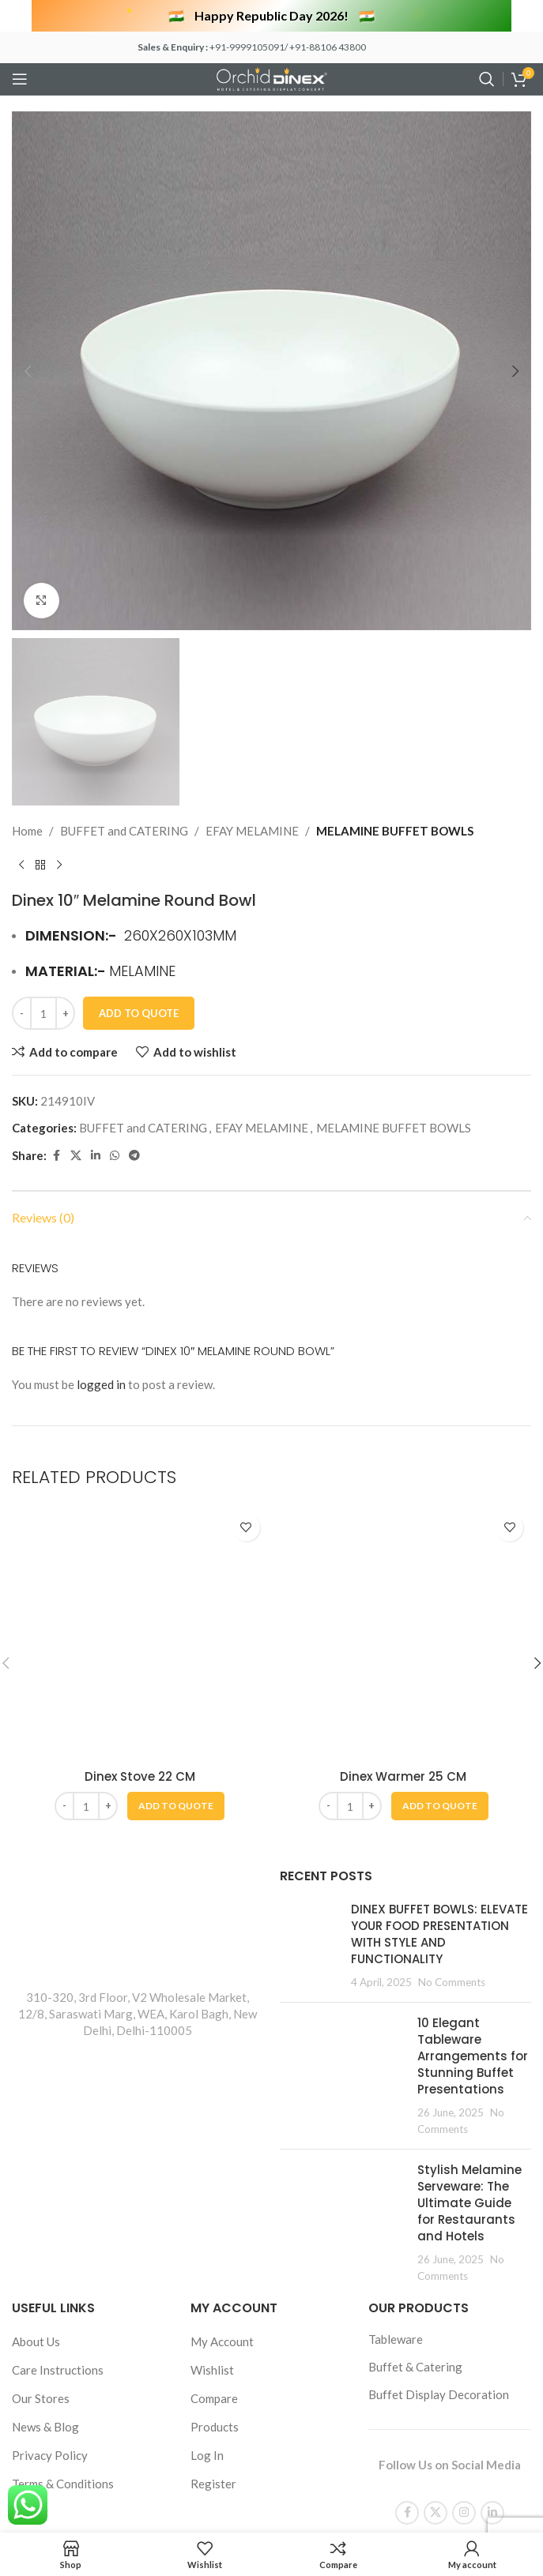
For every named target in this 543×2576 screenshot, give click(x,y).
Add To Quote (139, 2030)
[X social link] (76, 2173)
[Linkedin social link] (95, 2173)
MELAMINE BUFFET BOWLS (394, 1848)
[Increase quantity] (65, 2030)
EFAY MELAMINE (252, 1848)
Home (27, 1848)
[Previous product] (21, 1882)
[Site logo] (272, 77)
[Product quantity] (43, 2030)
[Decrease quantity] (22, 2030)
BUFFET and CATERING (124, 1848)
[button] (27, 371)
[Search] (487, 79)
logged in (101, 2401)
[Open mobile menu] (20, 79)
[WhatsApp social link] (114, 2173)
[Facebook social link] (56, 2173)
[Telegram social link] (134, 2173)
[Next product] (59, 1882)
